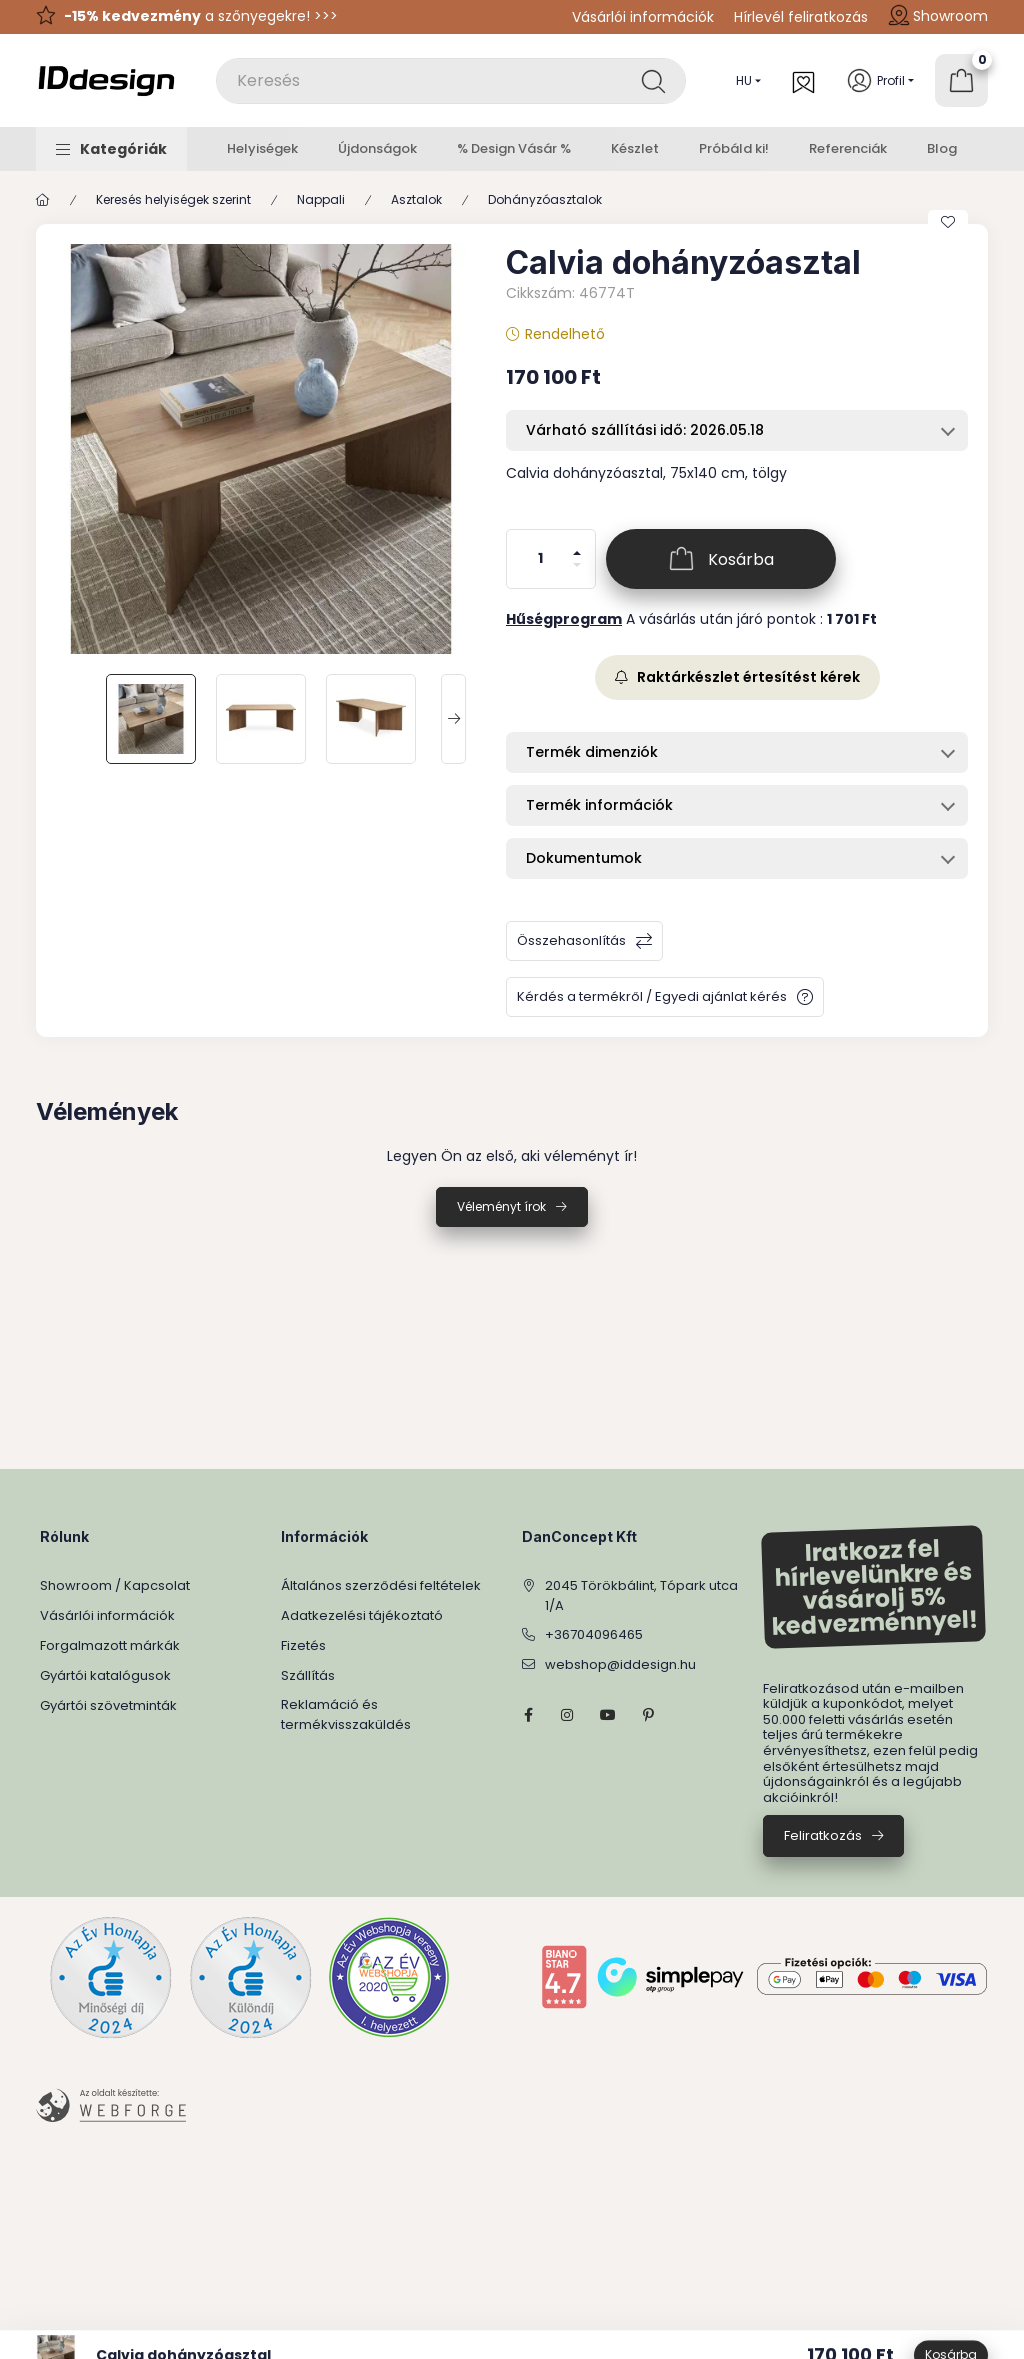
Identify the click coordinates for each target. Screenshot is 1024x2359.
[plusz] (577, 544)
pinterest (648, 1715)
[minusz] (577, 573)
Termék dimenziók (592, 752)
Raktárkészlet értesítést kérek (737, 677)
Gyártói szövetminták (108, 1705)
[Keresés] (653, 81)
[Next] (453, 719)
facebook (528, 1715)
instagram (568, 1715)
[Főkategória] (43, 200)
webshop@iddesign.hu (620, 1664)
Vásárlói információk (643, 17)
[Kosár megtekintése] (961, 80)
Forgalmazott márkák (110, 1645)
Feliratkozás (823, 1835)
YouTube (608, 1715)
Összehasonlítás (571, 940)
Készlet (635, 148)
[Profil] (880, 80)
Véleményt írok (501, 1206)
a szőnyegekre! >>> (201, 16)
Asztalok (416, 199)
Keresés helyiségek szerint (173, 199)
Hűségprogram (564, 619)
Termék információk (599, 805)
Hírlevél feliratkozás (801, 17)
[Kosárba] (721, 559)
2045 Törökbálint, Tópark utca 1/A (641, 1595)
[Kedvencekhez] (948, 222)
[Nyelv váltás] (744, 81)
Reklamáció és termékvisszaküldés (346, 1714)
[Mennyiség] (541, 559)
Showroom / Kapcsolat (115, 1585)
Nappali (321, 199)
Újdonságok (377, 148)
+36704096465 (594, 1634)
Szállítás (308, 1675)
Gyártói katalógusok (105, 1675)
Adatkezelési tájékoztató (362, 1615)
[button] (111, 149)
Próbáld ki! (734, 148)
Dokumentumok (584, 858)
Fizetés (303, 1645)
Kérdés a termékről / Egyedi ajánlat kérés (652, 996)
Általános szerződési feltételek (381, 1585)
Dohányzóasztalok (545, 199)
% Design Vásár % (514, 148)
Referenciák (848, 148)
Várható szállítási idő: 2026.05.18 (645, 430)
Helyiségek (262, 148)
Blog (942, 148)
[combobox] (451, 81)
